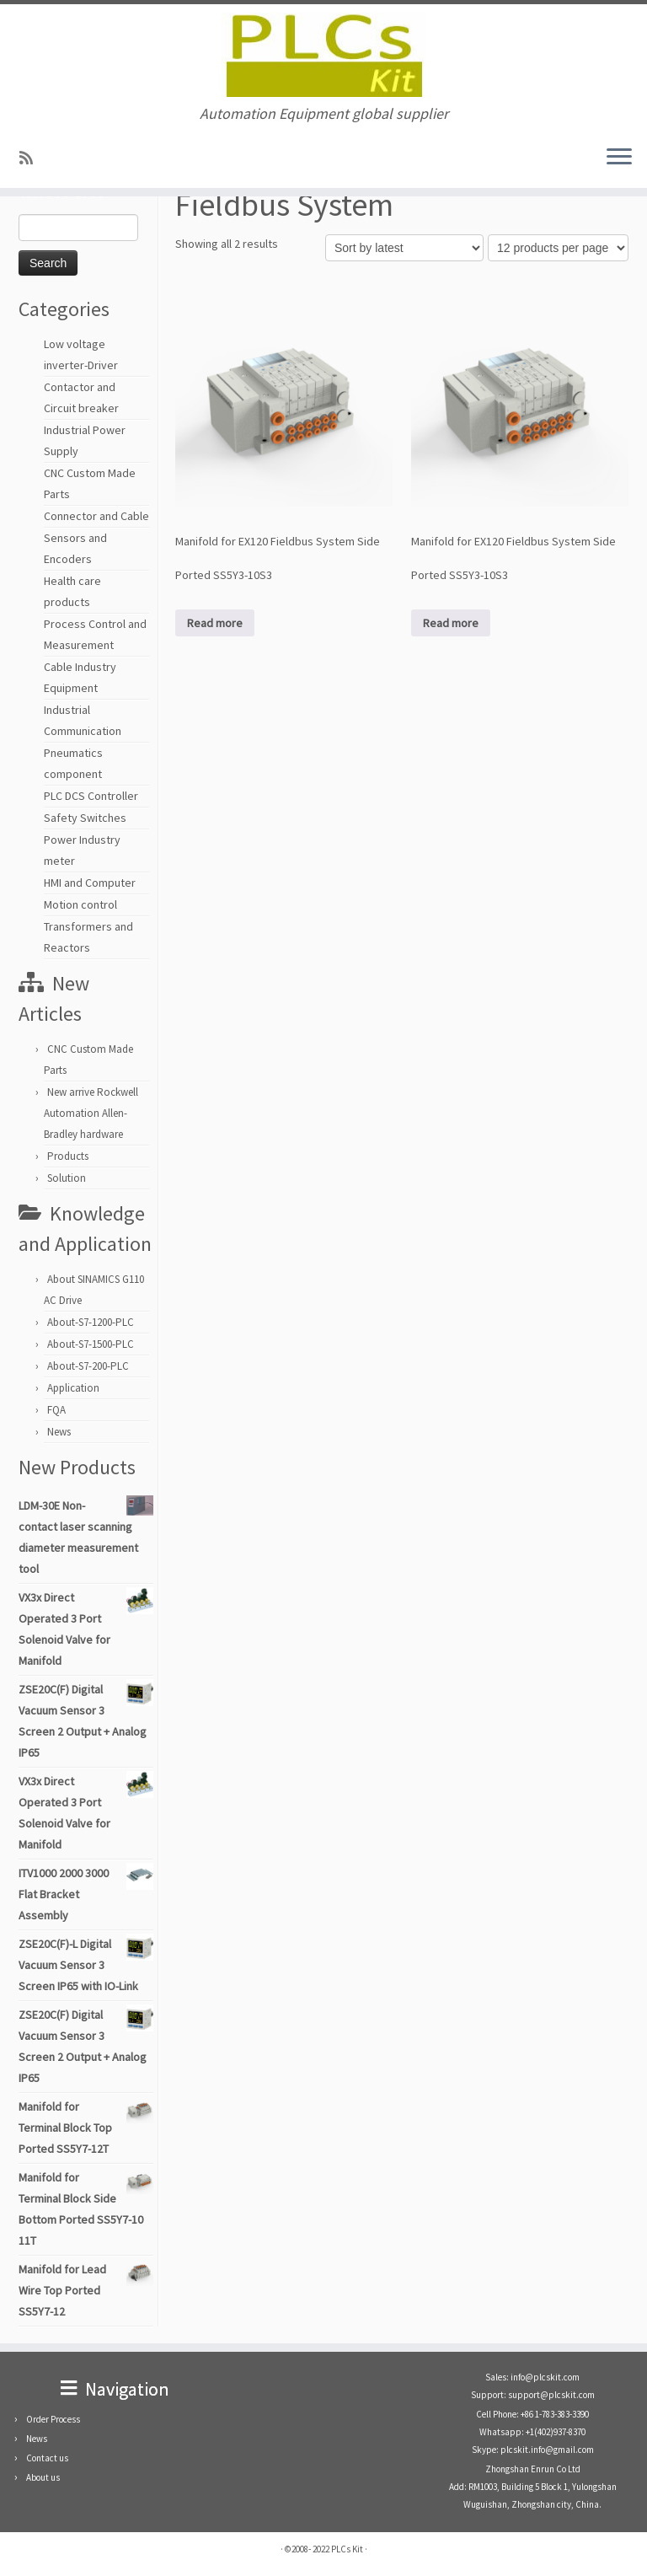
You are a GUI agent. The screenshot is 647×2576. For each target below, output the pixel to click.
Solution (66, 1178)
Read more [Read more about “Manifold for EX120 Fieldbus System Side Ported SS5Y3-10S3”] (215, 623)
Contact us (47, 2458)
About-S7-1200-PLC (90, 1322)
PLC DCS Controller (91, 795)
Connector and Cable (96, 515)
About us (43, 2477)
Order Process (53, 2419)
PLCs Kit (347, 2549)
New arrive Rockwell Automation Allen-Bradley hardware (91, 1113)
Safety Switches (85, 817)
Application (73, 1388)
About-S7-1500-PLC (90, 1344)
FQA (56, 1410)
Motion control (80, 904)
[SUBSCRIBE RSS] (31, 158)
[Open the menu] (619, 157)
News (59, 1432)
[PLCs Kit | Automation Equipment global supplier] (323, 55)
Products (67, 1156)
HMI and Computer (90, 882)
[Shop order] (404, 247)
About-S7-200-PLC (88, 1366)
